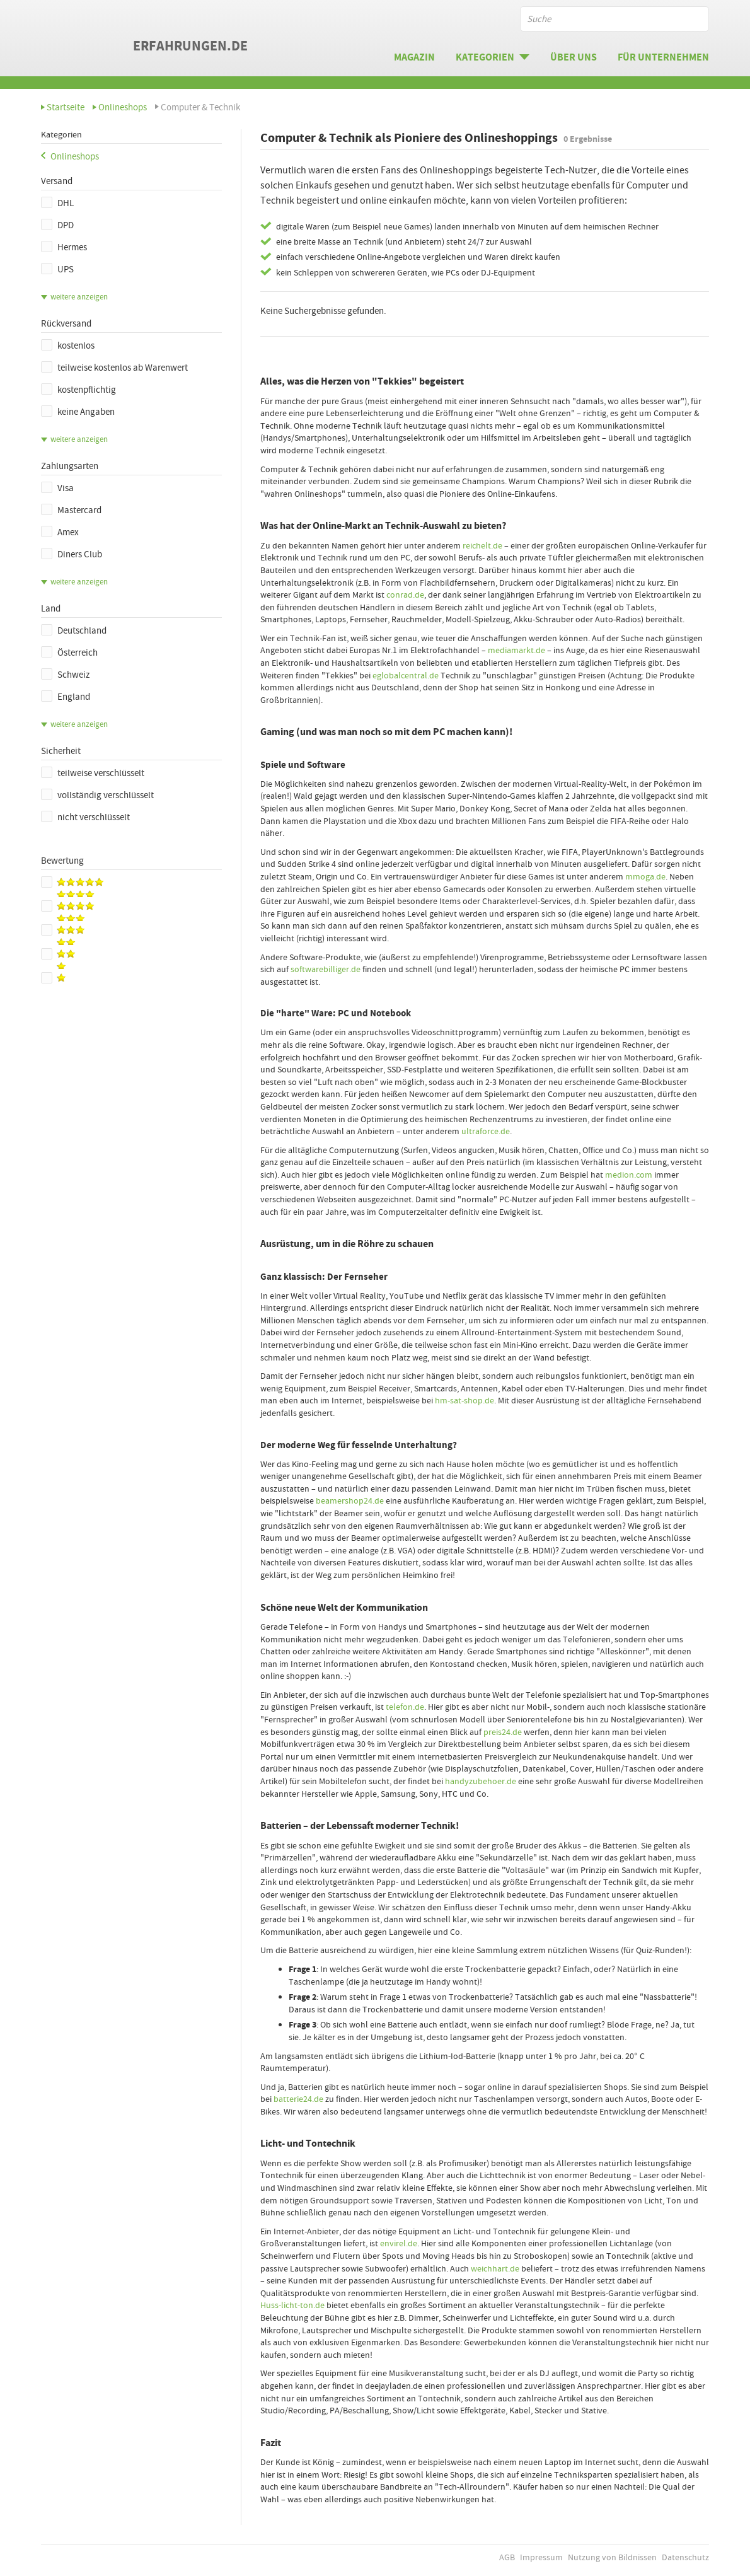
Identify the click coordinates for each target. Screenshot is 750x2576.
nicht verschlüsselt (85, 817)
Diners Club (71, 554)
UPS (57, 269)
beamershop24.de (350, 1500)
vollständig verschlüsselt (97, 795)
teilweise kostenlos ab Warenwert (114, 367)
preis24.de (502, 1732)
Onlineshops (122, 107)
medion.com (628, 1174)
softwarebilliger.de (326, 969)
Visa (57, 488)
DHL (57, 203)
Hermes (64, 247)
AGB (507, 2557)
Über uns (573, 57)
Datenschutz (685, 2557)
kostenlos (68, 345)
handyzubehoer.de (480, 1781)
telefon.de (405, 1706)
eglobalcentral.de (405, 675)
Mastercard (71, 510)
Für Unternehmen (663, 57)
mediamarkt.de (516, 650)
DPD (57, 225)
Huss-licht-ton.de (292, 2305)
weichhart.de (495, 2268)
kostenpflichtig (78, 389)
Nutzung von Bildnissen (612, 2557)
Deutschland (74, 630)
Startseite (65, 107)
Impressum (541, 2557)
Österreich (69, 652)
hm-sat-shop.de (464, 1400)
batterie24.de (298, 2098)
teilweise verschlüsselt (92, 773)
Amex (60, 532)
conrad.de (405, 594)
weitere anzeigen (79, 296)
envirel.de (398, 2243)
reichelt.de (482, 545)
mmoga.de (645, 876)
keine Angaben (78, 411)
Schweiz (65, 674)
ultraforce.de (485, 1131)
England (65, 696)
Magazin (414, 57)
